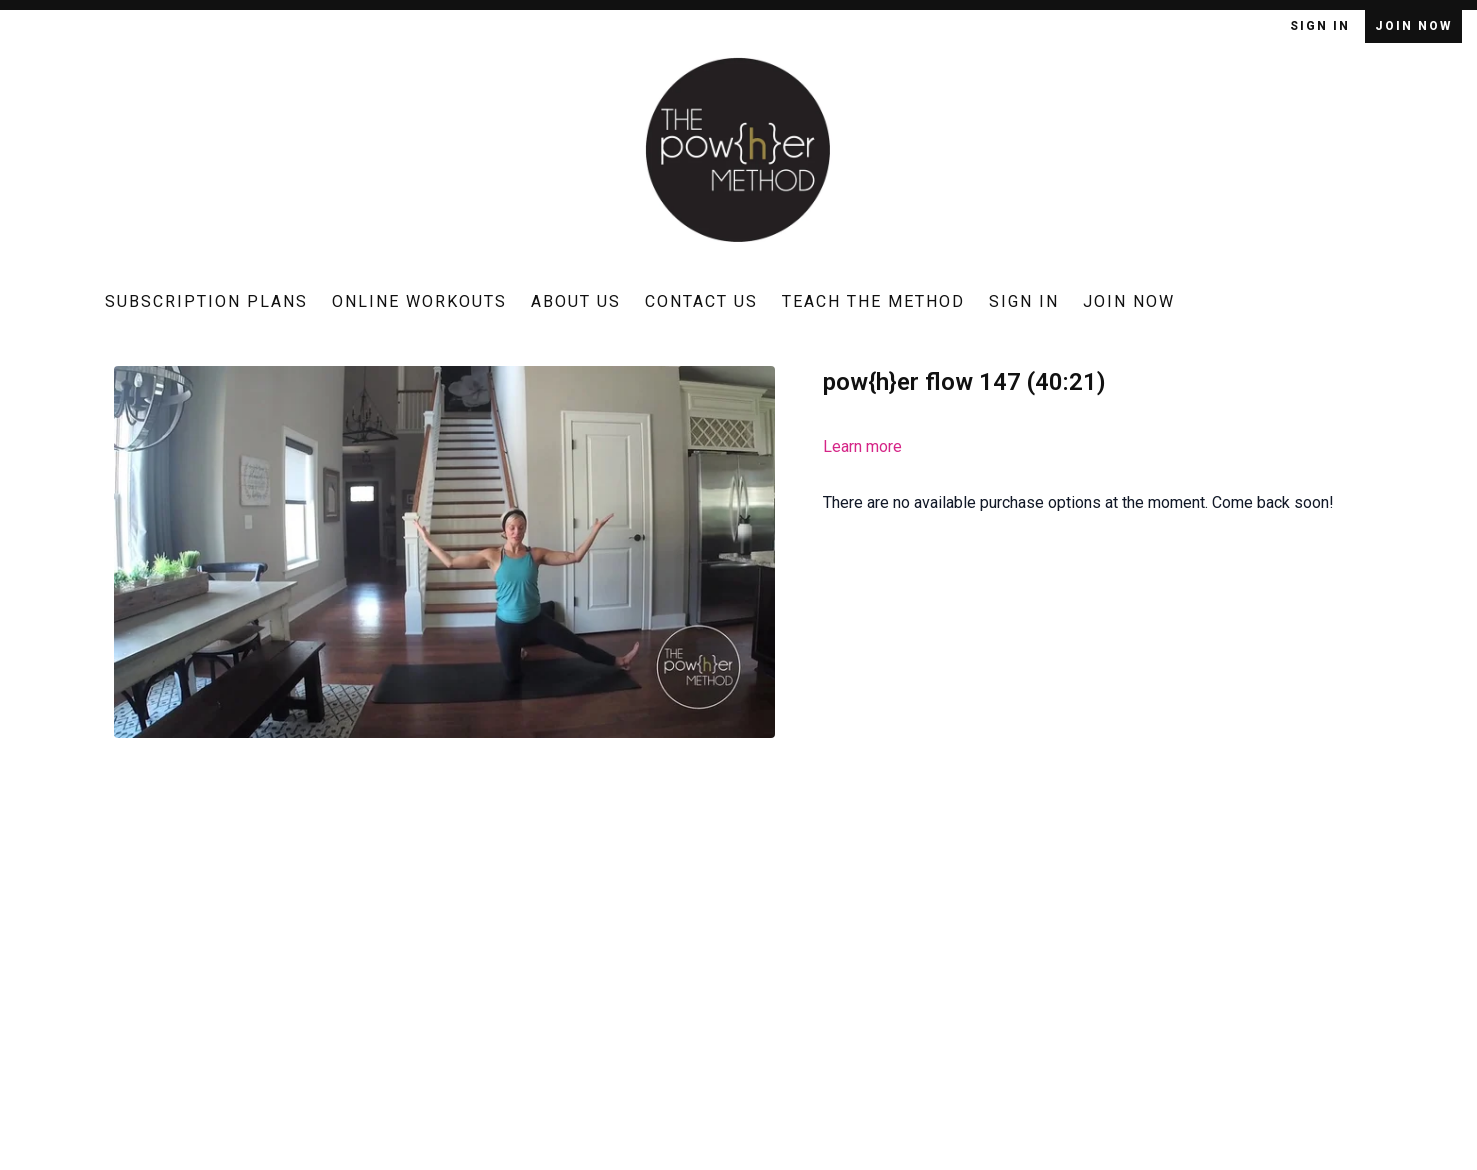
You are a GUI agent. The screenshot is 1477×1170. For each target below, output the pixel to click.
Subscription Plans (206, 301)
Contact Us (701, 301)
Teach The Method (873, 301)
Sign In (1322, 26)
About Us (576, 301)
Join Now (1413, 26)
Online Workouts (419, 301)
